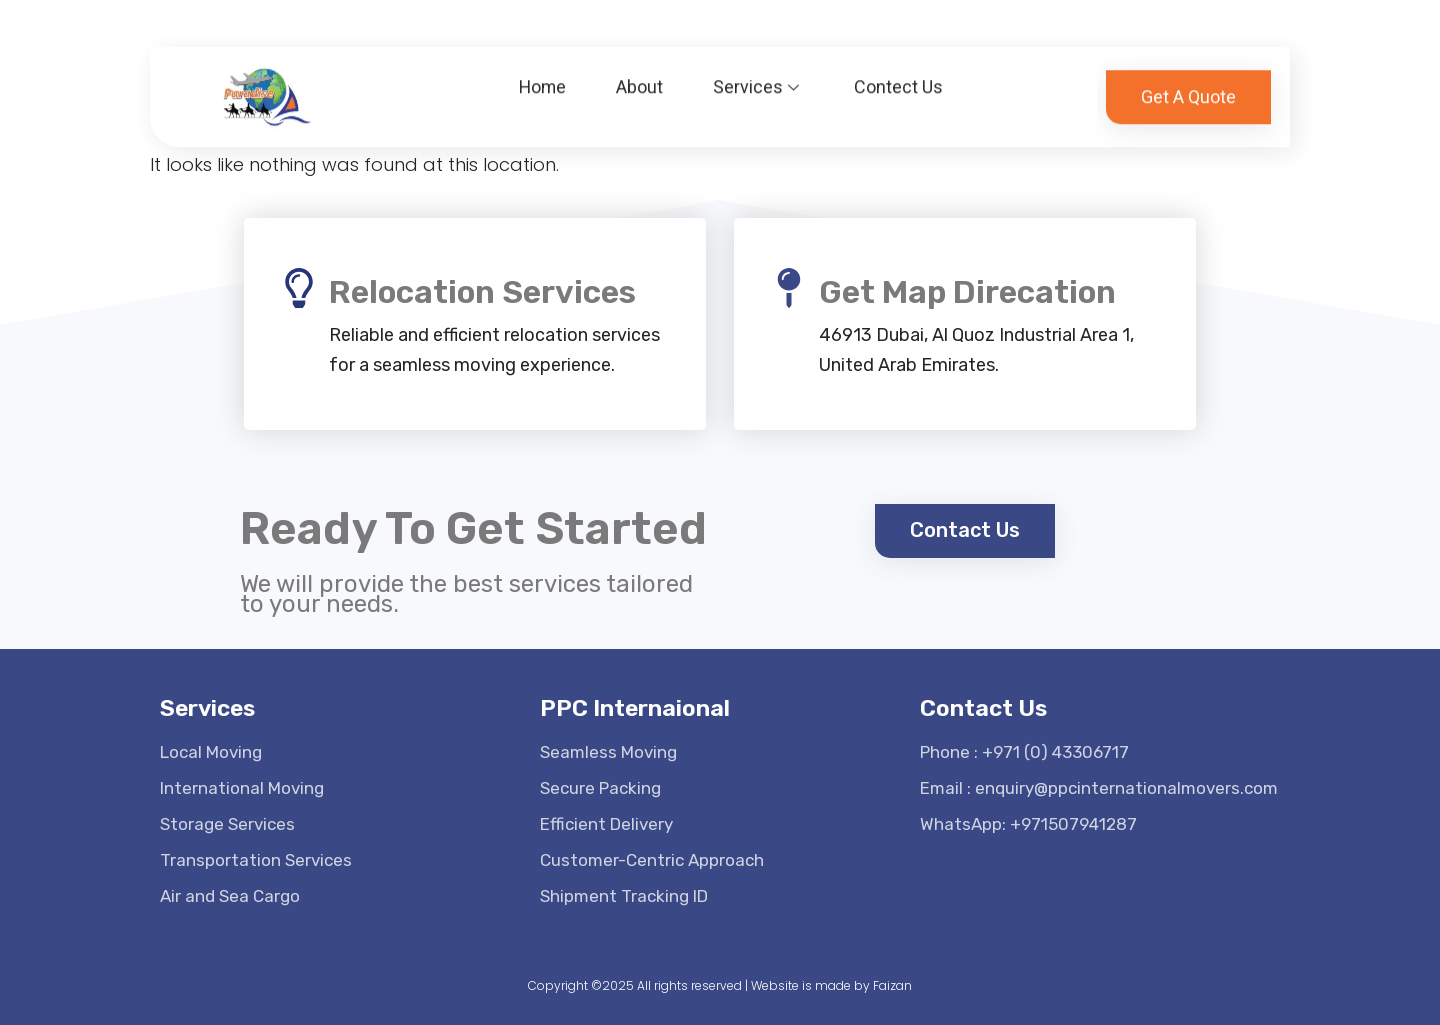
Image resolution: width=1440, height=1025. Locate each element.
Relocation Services (482, 292)
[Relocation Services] (299, 288)
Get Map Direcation (967, 292)
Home (542, 77)
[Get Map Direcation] (789, 288)
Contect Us (899, 77)
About (640, 77)
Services (759, 77)
